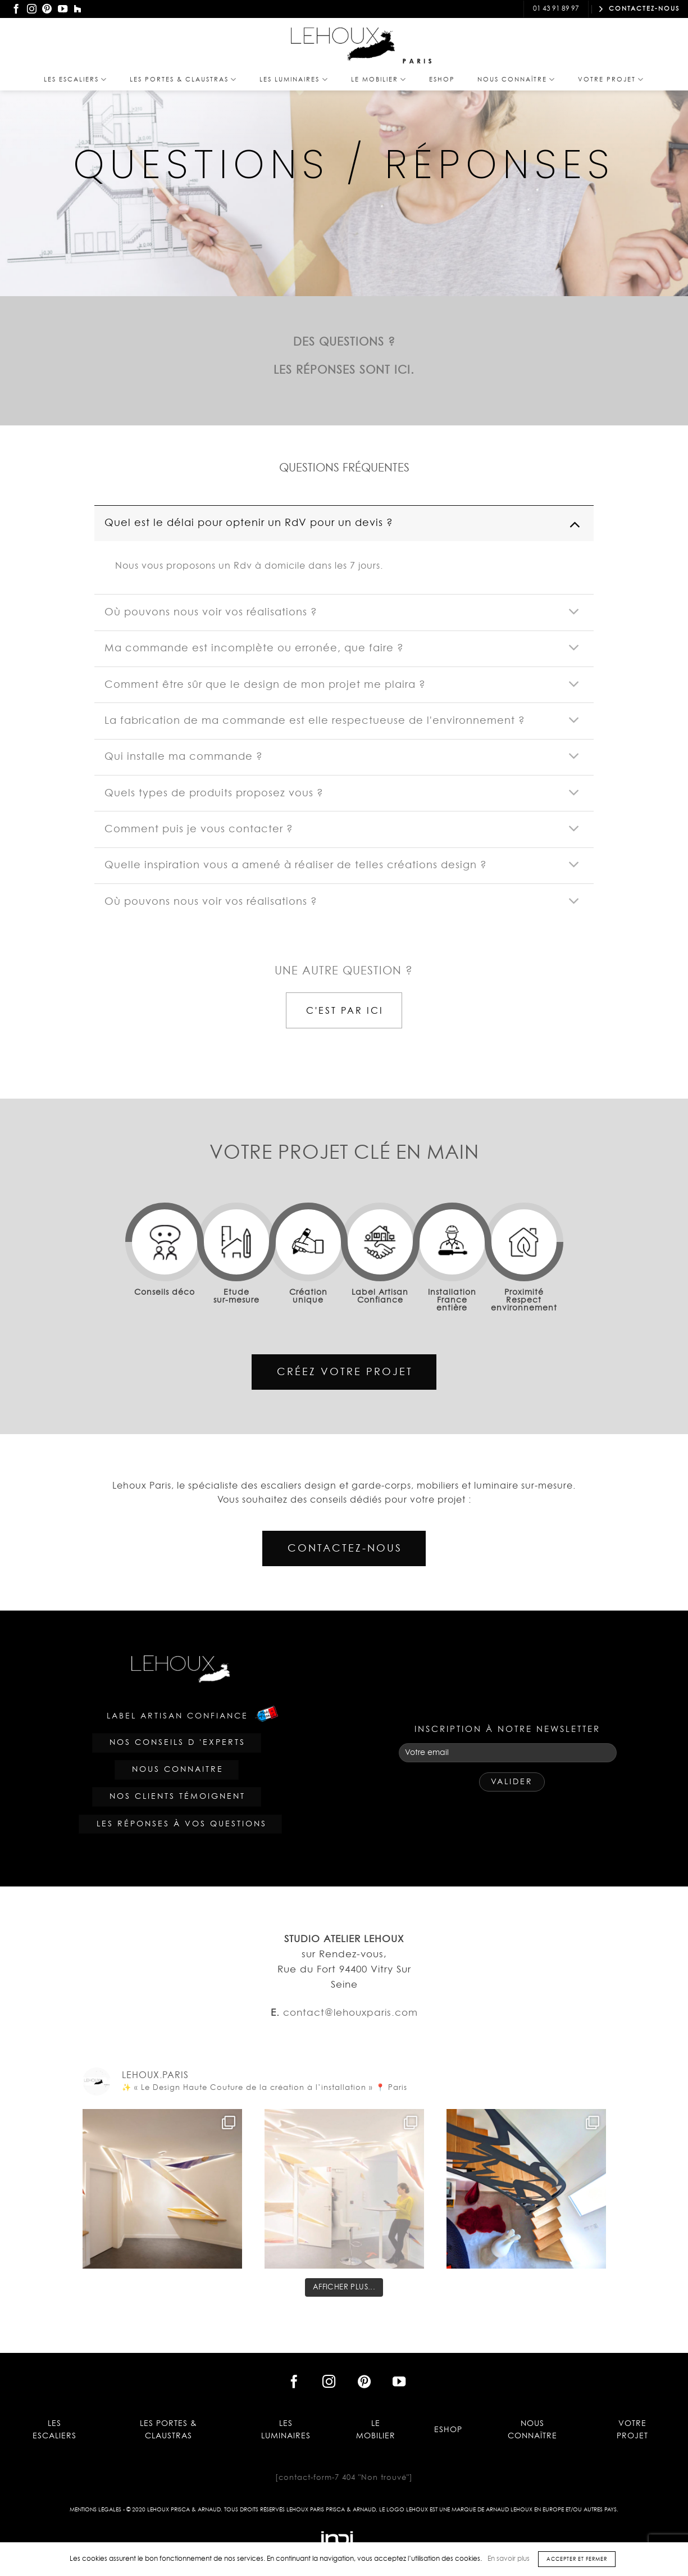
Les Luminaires (293, 79)
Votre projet (611, 79)
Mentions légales (95, 2509)
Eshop (442, 79)
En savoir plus (508, 2558)
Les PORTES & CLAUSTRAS (183, 79)
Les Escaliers (75, 79)
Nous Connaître (516, 79)
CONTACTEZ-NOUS (639, 9)
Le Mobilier (379, 79)
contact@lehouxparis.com (461, 9)
